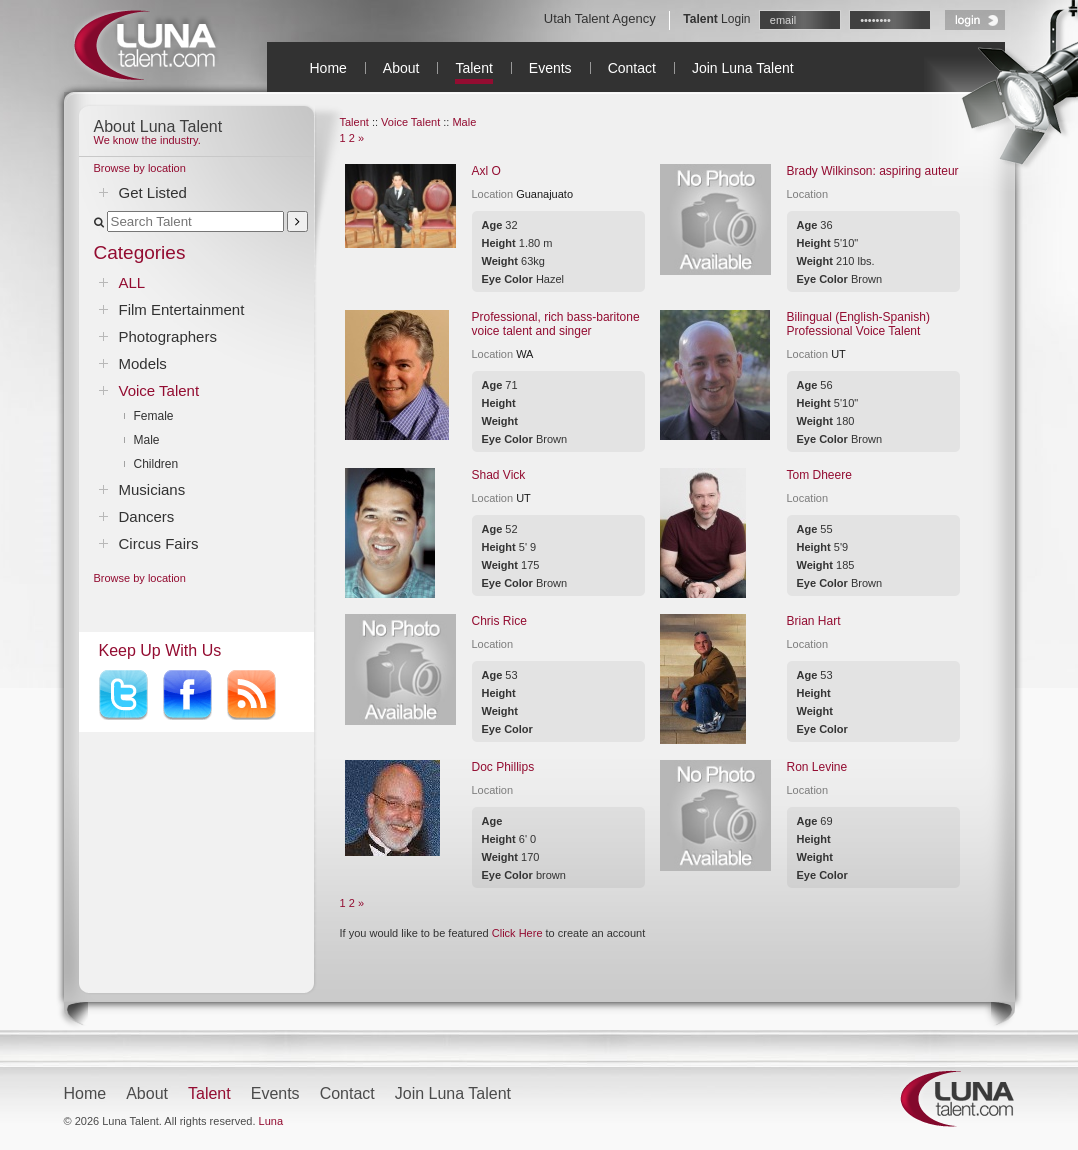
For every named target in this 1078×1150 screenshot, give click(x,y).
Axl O (486, 171)
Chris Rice (499, 621)
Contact (632, 68)
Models (143, 363)
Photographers (168, 336)
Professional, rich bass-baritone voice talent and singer (556, 324)
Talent (473, 68)
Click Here (517, 933)
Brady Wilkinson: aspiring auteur (873, 171)
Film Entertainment (182, 309)
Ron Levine (817, 767)
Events (550, 68)
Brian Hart (814, 621)
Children (156, 464)
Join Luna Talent (743, 68)
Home (328, 68)
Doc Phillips (503, 767)
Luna (271, 1121)
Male (147, 440)
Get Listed (153, 192)
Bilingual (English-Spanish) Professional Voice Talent (858, 324)
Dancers (147, 516)
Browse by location (140, 168)
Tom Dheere (819, 475)
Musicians (152, 489)
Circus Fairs (159, 543)
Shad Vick (499, 475)
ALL (132, 282)
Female (154, 416)
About (401, 68)
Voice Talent (159, 390)
